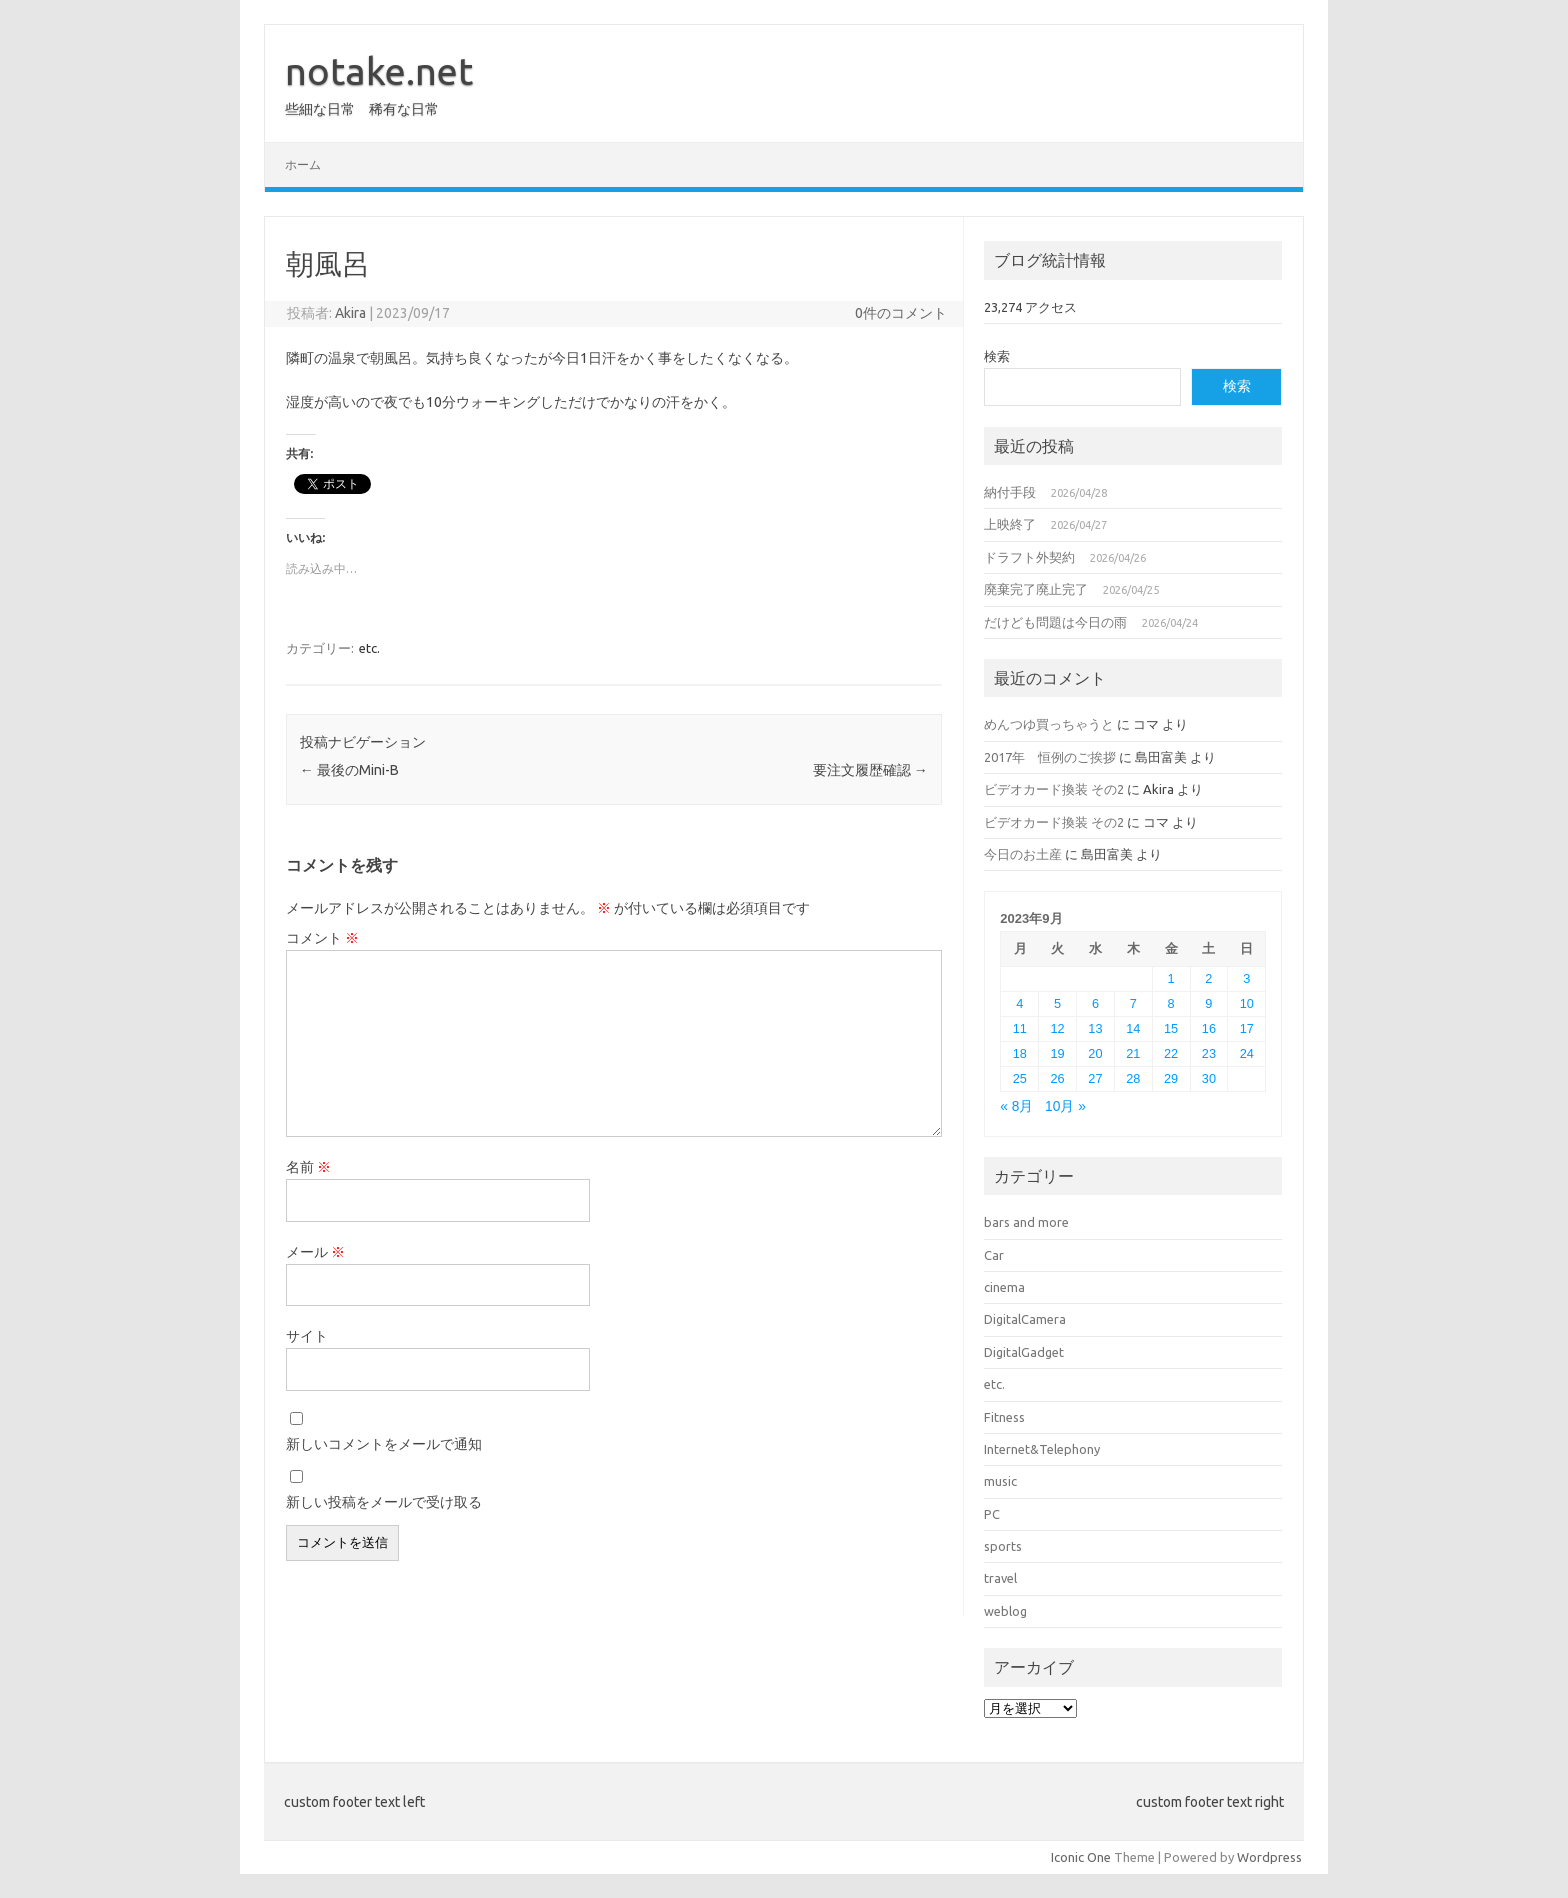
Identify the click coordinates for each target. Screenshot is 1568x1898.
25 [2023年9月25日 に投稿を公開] (1020, 1078)
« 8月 (1016, 1106)
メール (315, 1252)
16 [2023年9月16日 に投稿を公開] (1209, 1028)
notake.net (379, 71)
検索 (997, 356)
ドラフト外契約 (1029, 557)
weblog (1005, 1611)
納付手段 (1010, 492)
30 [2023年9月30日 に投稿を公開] (1209, 1078)
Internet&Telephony (1042, 1449)
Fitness (1004, 1417)
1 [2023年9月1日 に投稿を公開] (1171, 978)
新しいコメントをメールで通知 (384, 1444)
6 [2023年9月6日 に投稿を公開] (1095, 1003)
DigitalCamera (1025, 1319)
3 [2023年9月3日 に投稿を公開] (1246, 978)
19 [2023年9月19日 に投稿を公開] (1058, 1053)
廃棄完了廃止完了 (1036, 589)
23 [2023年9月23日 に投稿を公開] (1209, 1053)
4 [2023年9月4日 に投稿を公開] (1019, 1003)
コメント (322, 938)
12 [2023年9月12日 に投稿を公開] (1058, 1028)
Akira (350, 313)
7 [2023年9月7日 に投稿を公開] (1133, 1003)
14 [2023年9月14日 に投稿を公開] (1133, 1028)
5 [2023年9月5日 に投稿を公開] (1057, 1003)
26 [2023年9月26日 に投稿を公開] (1058, 1078)
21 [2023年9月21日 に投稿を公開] (1133, 1053)
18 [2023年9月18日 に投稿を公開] (1020, 1053)
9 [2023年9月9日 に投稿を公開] (1208, 1003)
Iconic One (1081, 1857)
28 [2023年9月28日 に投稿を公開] (1133, 1078)
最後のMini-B (349, 770)
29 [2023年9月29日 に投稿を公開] (1171, 1078)
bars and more (1026, 1222)
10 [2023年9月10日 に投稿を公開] (1247, 1003)
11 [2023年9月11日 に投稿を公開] (1020, 1028)
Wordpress (1269, 1857)
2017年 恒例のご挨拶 (1050, 757)
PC (992, 1514)
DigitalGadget (1024, 1352)
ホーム (303, 164)
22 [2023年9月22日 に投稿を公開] (1171, 1053)
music (1000, 1481)
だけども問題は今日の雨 (1055, 622)
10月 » (1065, 1106)
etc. (369, 648)
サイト (307, 1336)
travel (1000, 1578)
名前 (308, 1167)
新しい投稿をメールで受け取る (384, 1502)
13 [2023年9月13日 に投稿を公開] (1095, 1028)
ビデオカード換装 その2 (1054, 789)
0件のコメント (901, 313)
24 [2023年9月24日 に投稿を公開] (1247, 1053)
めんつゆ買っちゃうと (1049, 724)
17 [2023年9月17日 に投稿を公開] (1247, 1028)
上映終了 (1010, 524)
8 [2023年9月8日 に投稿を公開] (1171, 1003)
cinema (1004, 1287)
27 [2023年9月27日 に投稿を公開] (1095, 1078)
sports (1003, 1546)
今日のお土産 (1023, 854)
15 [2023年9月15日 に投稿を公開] (1171, 1028)
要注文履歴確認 (870, 770)
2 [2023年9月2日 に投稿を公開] (1208, 978)
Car (994, 1255)
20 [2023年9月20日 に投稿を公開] (1095, 1053)
